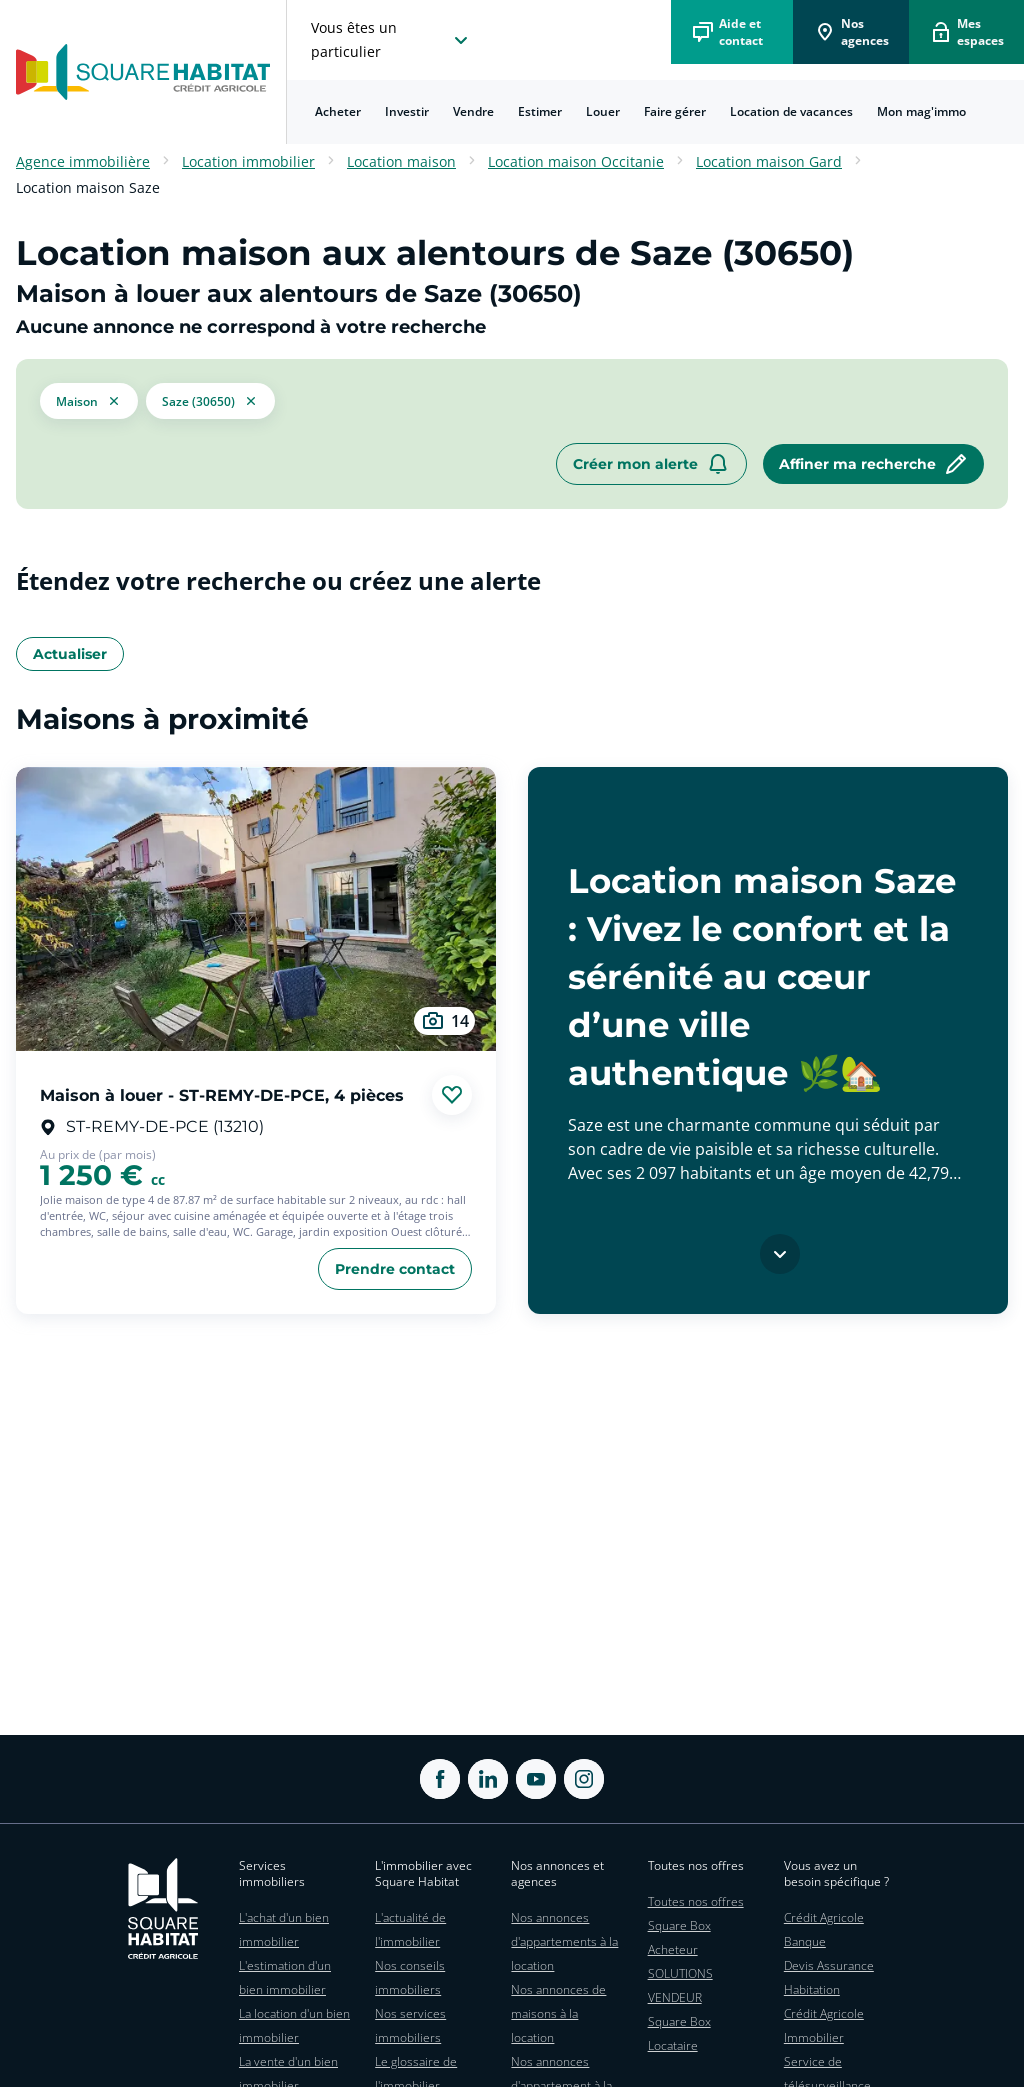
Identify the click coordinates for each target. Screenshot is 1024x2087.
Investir (407, 111)
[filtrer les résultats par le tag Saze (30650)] (210, 401)
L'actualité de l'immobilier (410, 1929)
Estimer (540, 111)
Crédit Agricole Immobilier (824, 2025)
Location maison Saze (88, 187)
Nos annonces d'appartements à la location (564, 1941)
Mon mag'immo (921, 111)
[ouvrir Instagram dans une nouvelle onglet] (584, 1779)
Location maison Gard (769, 161)
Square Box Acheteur (679, 1937)
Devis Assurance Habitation (829, 1977)
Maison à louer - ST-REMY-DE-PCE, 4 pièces (222, 1094)
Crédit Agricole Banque (824, 1929)
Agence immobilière (83, 161)
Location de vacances (791, 111)
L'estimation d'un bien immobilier (285, 1977)
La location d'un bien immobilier (294, 2025)
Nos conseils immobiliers (410, 1977)
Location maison (401, 161)
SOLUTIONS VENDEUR (680, 1985)
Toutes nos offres (696, 1901)
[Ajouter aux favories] (452, 1095)
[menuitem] (338, 112)
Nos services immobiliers (410, 2025)
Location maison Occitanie (576, 161)
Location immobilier (248, 161)
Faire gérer (675, 111)
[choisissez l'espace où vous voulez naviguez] (392, 40)
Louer (603, 111)
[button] (89, 401)
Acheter (338, 111)
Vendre (473, 111)
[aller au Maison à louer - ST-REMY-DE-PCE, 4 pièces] (256, 909)
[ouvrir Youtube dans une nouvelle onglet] (536, 1779)
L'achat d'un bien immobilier (284, 1929)
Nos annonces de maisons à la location (558, 2013)
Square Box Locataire (679, 2033)
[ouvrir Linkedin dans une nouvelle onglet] (488, 1779)
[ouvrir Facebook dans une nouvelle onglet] (440, 1779)
